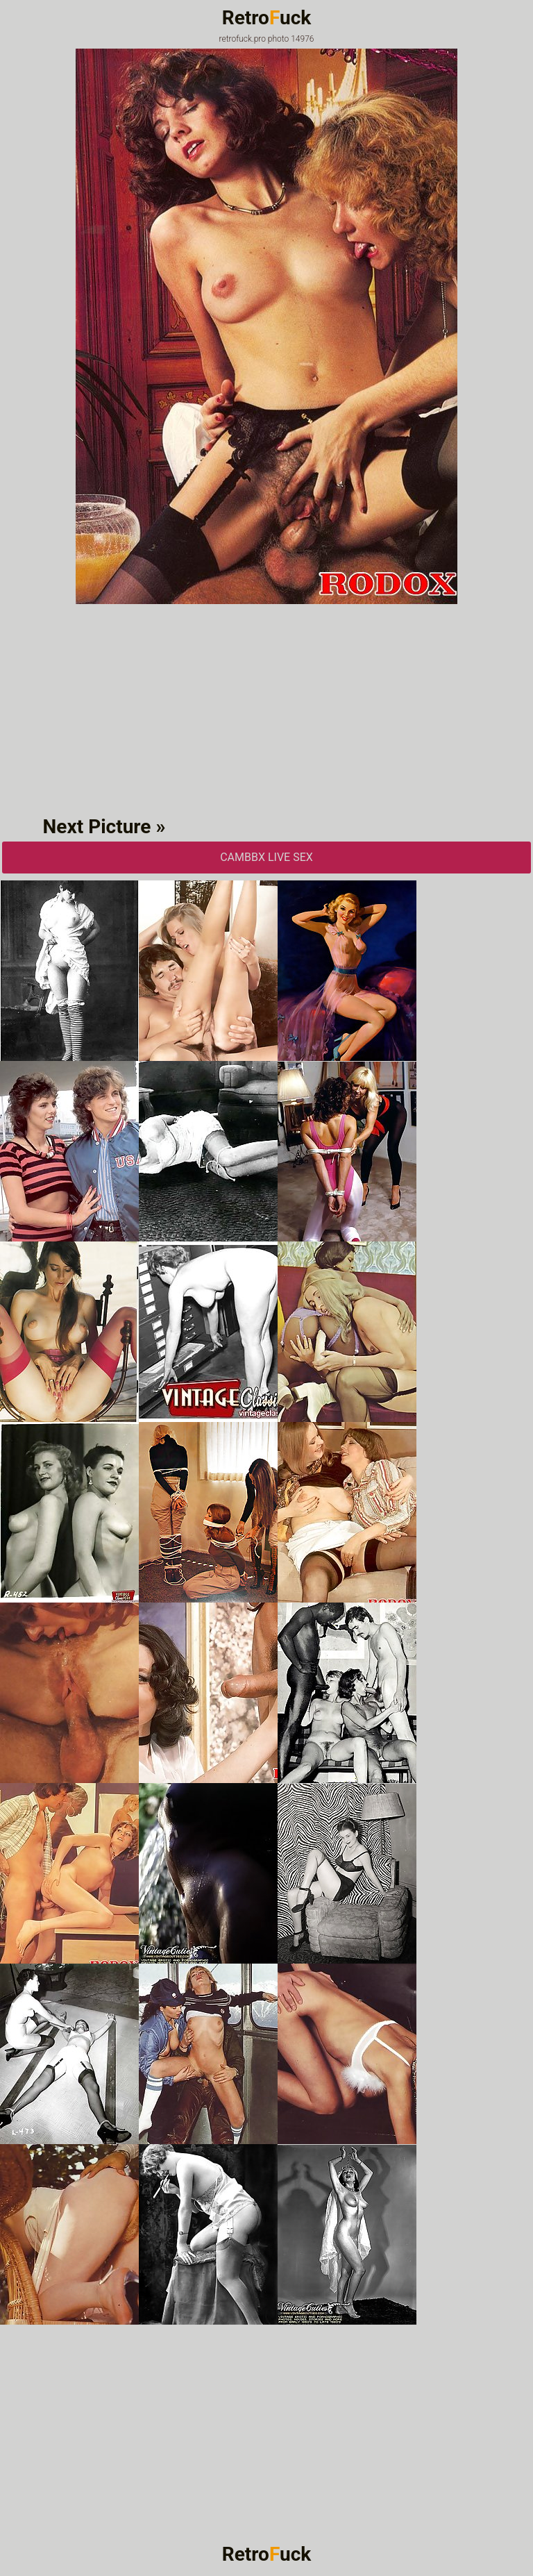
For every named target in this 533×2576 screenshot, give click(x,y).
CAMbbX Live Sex (266, 857)
